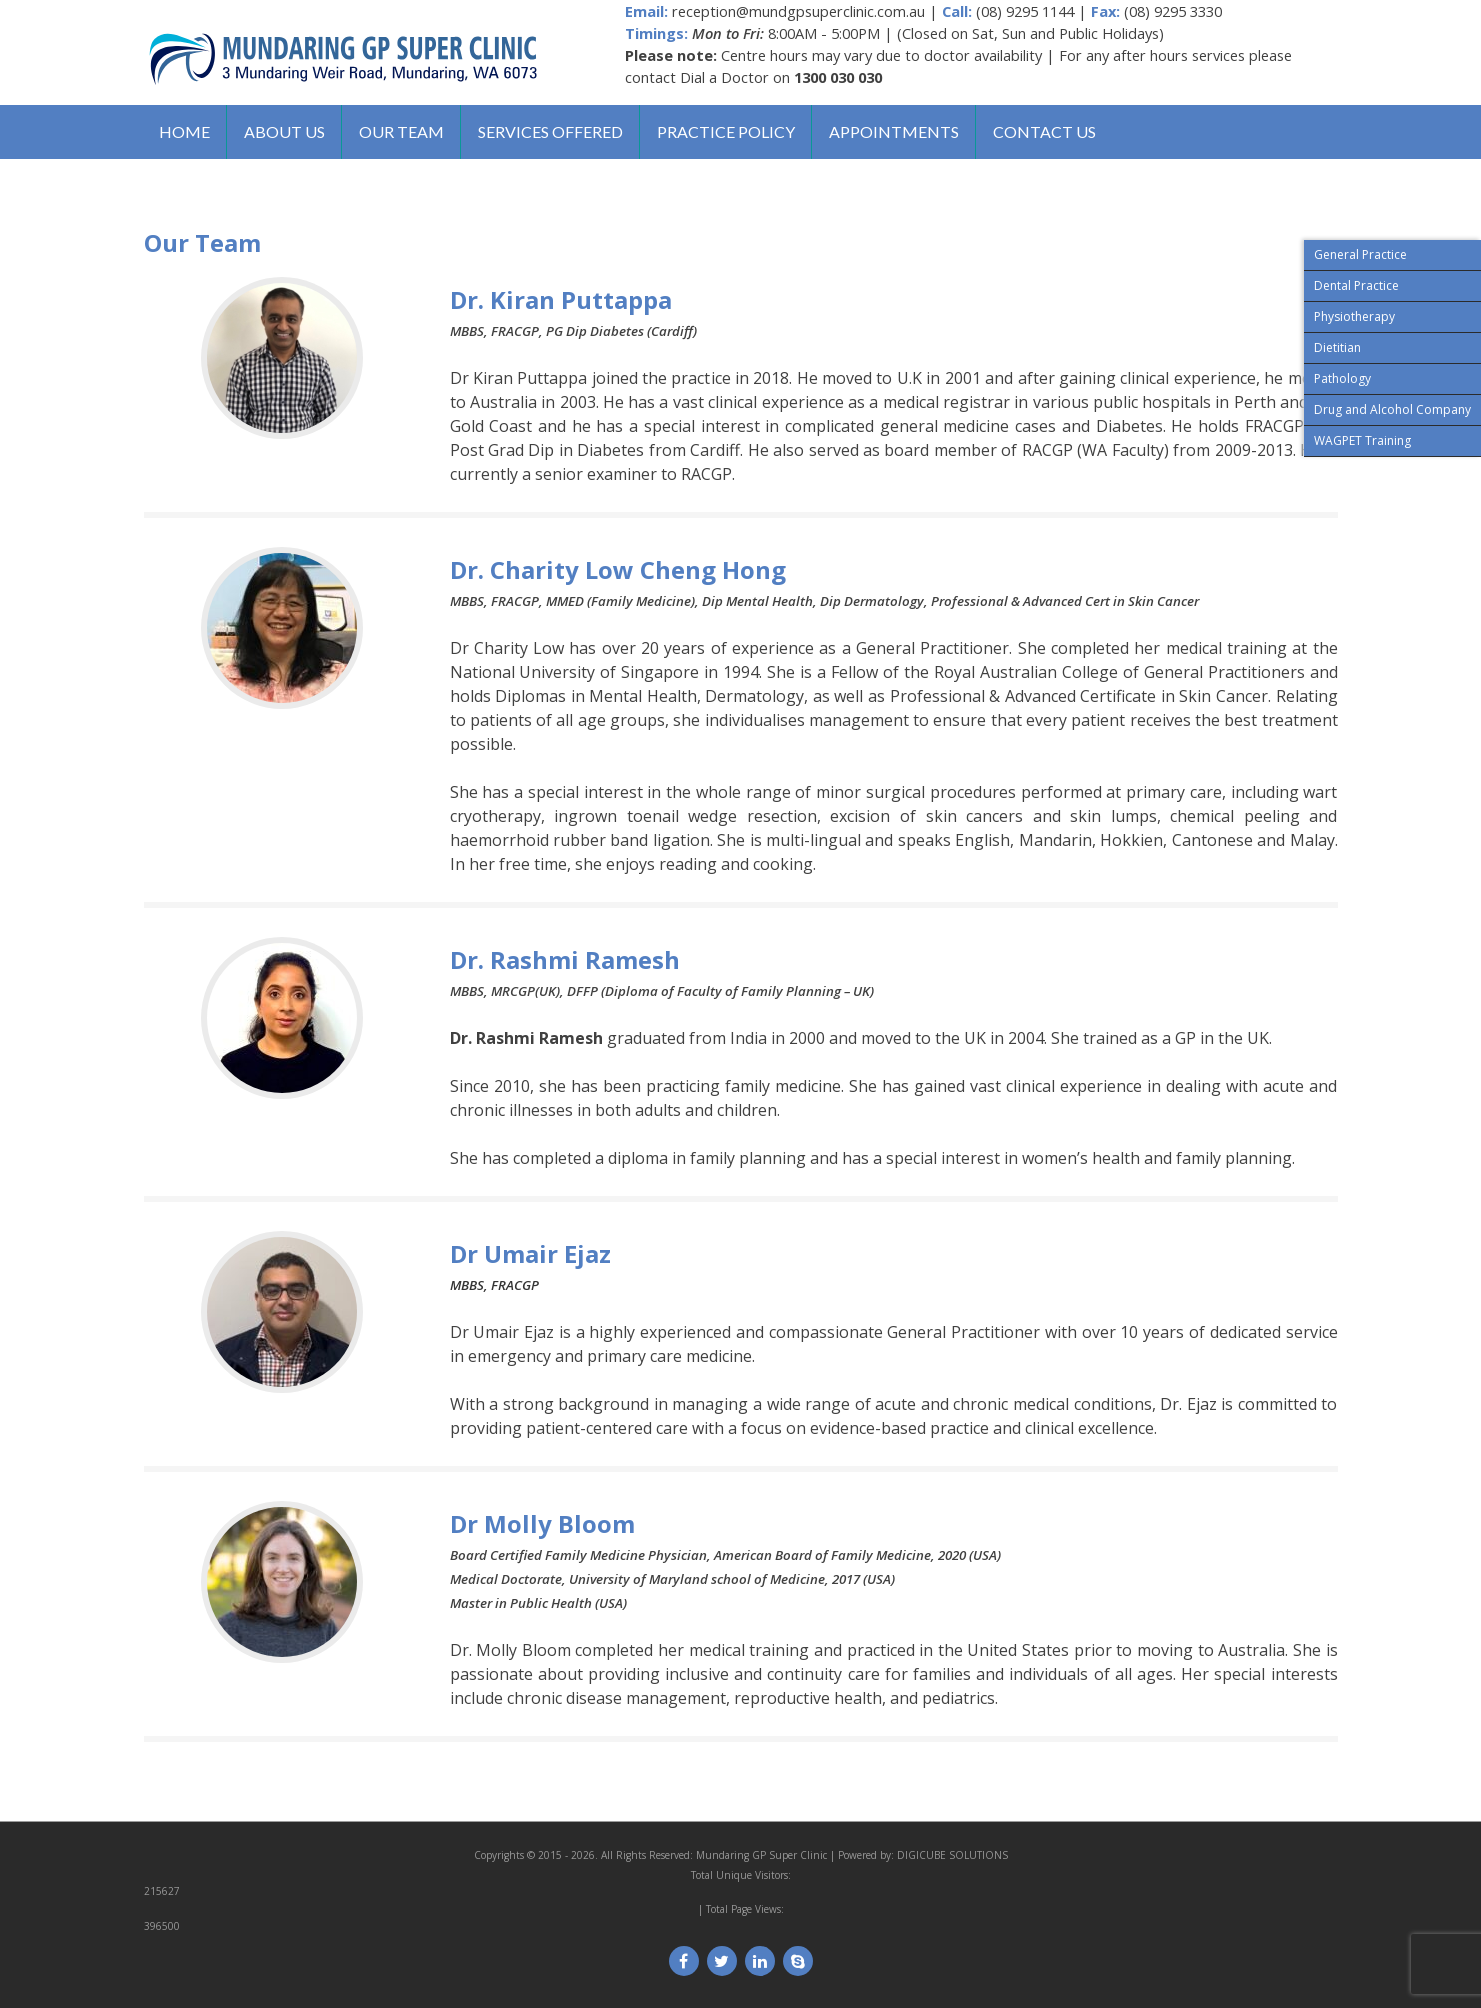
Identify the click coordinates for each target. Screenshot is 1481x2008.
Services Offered (550, 131)
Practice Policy (726, 131)
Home (184, 131)
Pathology (1342, 378)
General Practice (1360, 254)
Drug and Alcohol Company (1392, 409)
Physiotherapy (1354, 316)
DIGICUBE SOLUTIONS (952, 1855)
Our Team (401, 131)
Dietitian (1337, 347)
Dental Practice (1356, 285)
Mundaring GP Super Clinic (761, 1855)
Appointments (894, 131)
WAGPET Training (1362, 440)
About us (284, 131)
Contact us (1044, 131)
